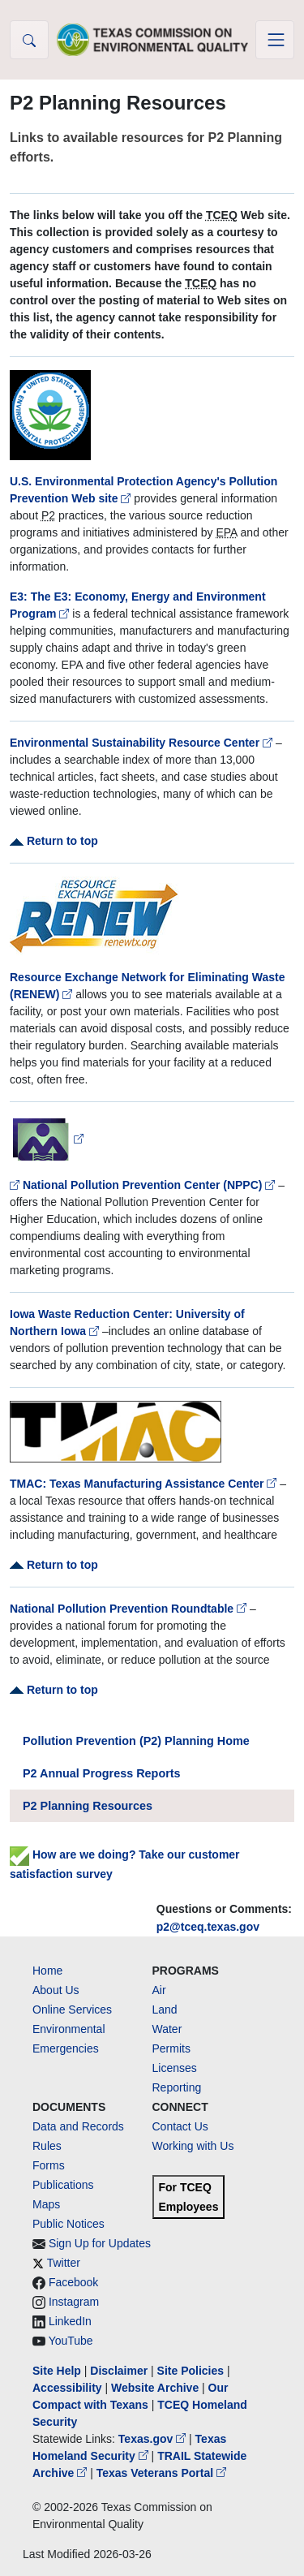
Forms (48, 2165)
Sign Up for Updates (100, 2243)
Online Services (72, 2009)
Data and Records (78, 2126)
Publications (63, 2184)
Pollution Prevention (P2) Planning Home (136, 1740)
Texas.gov (153, 2438)
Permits (171, 2048)
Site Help (56, 2370)
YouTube (71, 2340)
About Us (55, 1990)
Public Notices (68, 2223)
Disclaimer (119, 2370)
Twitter (63, 2262)
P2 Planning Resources (87, 1805)
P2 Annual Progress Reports (102, 1773)
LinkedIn (70, 2321)
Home (47, 1970)
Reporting (177, 2087)
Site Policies (190, 2370)
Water (167, 2028)
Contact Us (180, 2126)
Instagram (74, 2301)
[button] (29, 39)
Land (165, 2009)
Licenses (174, 2067)
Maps (46, 2204)
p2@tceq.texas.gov (207, 1926)
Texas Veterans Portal (161, 2472)
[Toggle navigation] (274, 39)
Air (159, 1990)
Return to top (54, 840)
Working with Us (193, 2145)
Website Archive (155, 2387)
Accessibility (68, 2387)
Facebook (73, 2282)
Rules (47, 2145)
